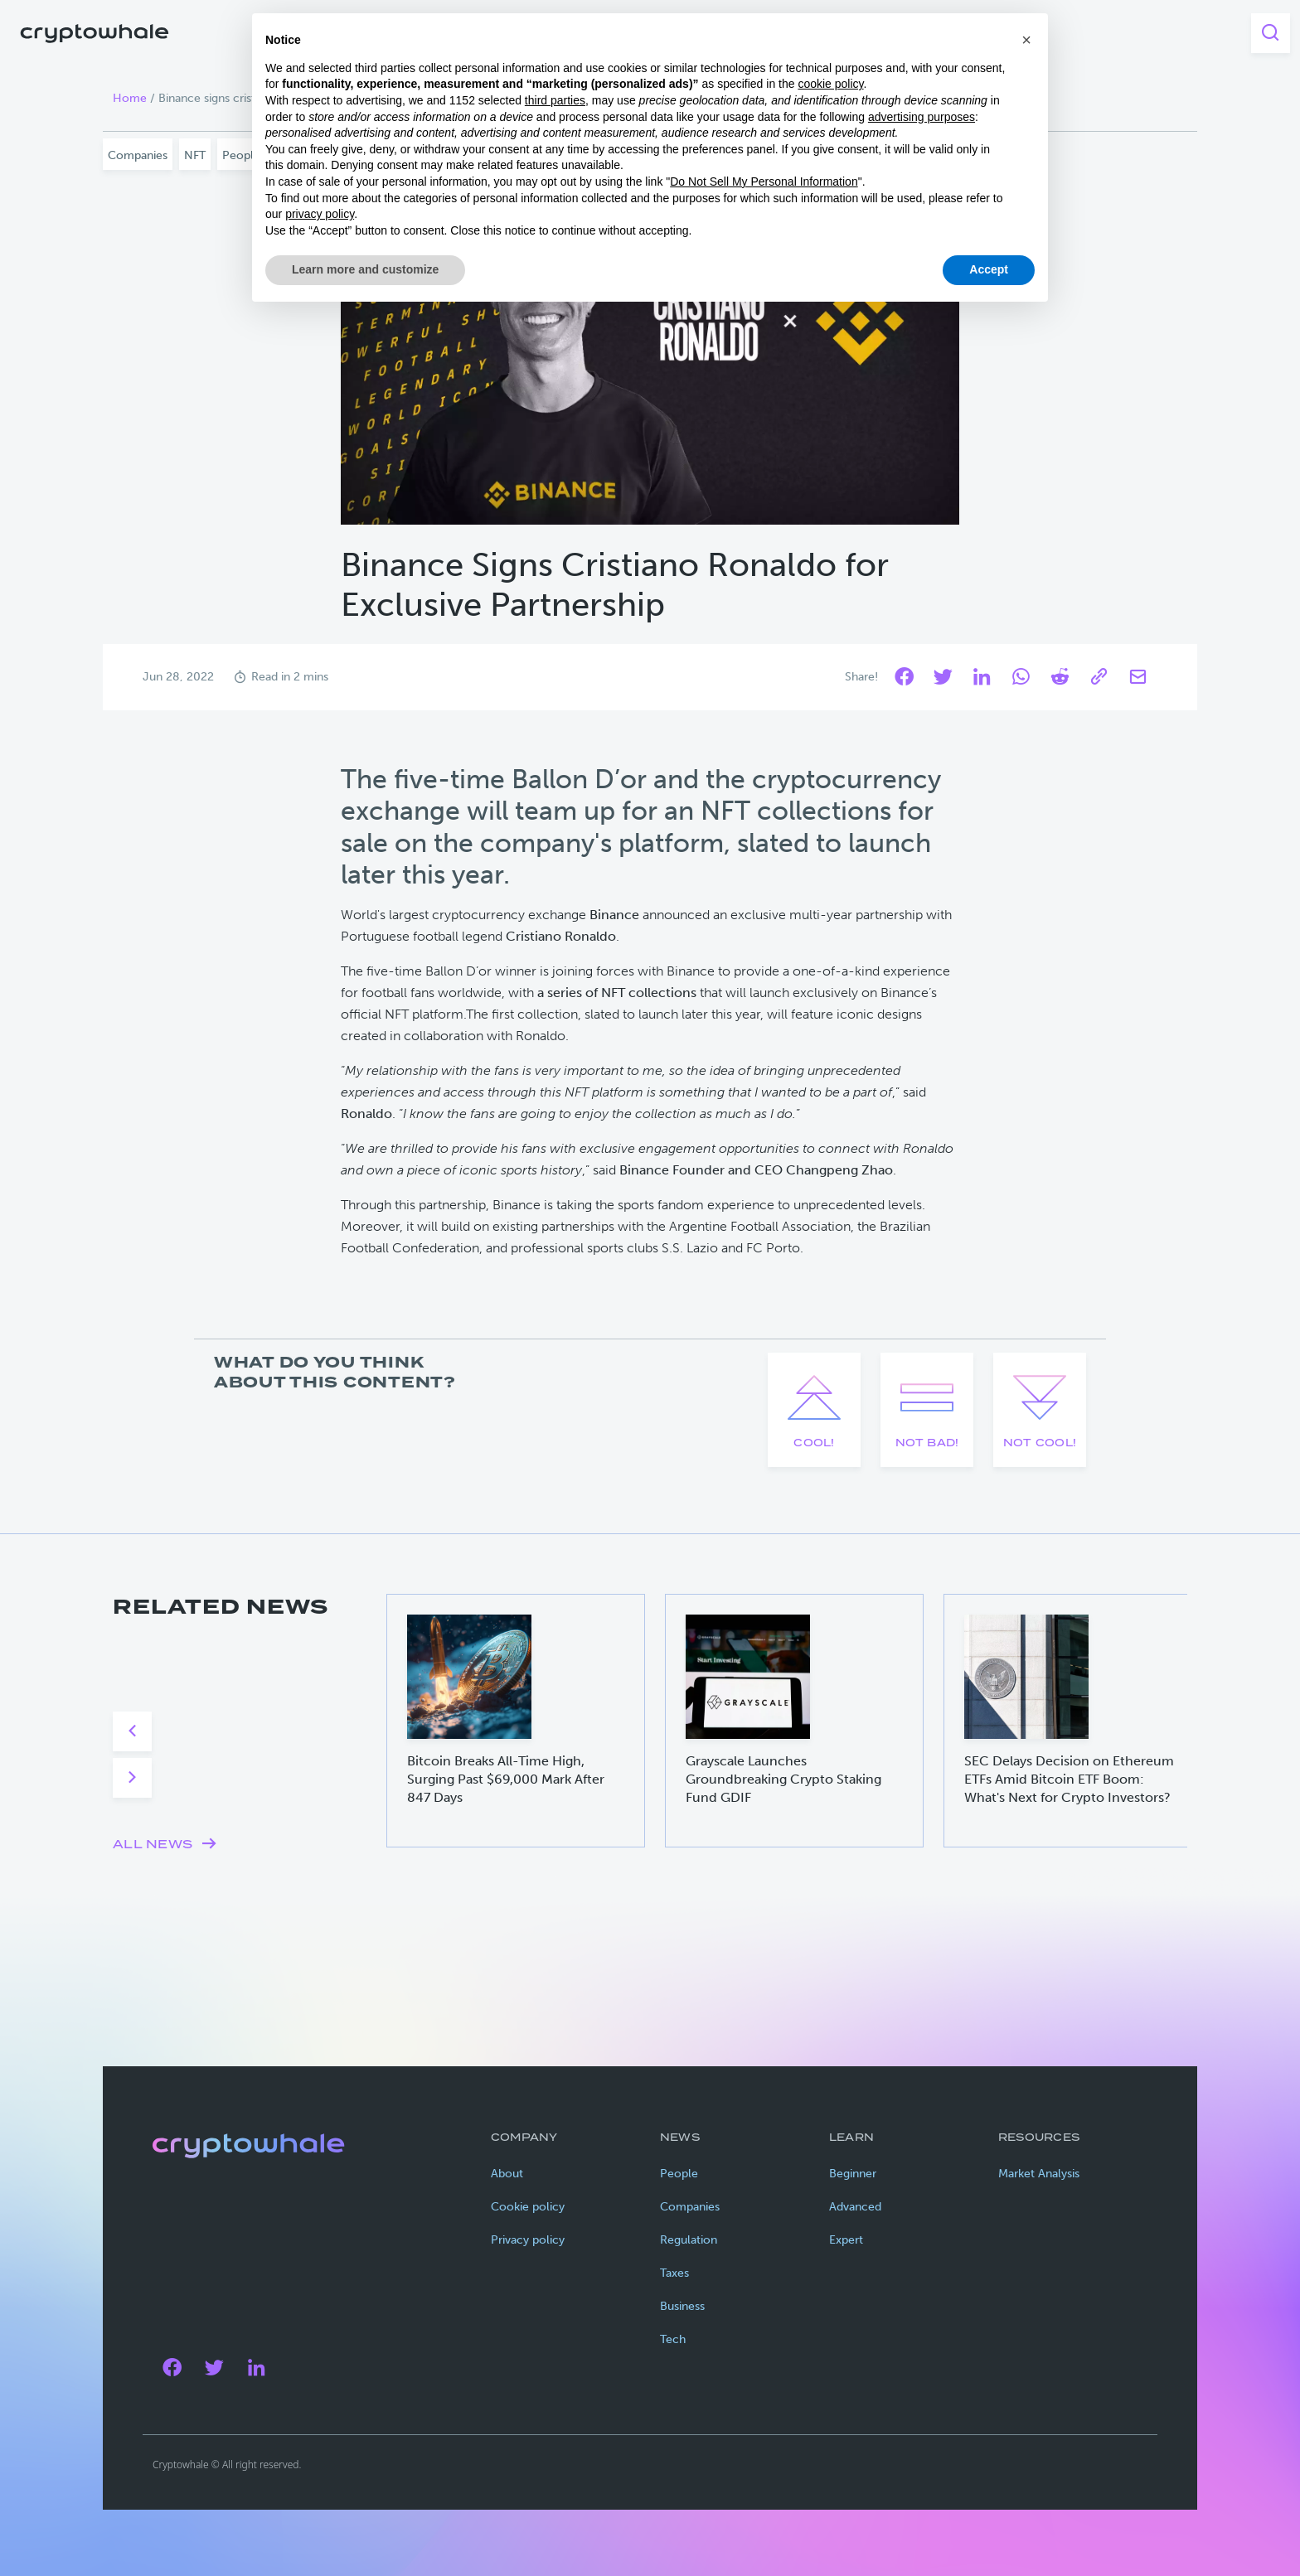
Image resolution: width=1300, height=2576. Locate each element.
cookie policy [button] (830, 83)
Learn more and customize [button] (365, 269)
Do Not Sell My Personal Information (763, 181)
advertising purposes (921, 116)
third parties (555, 100)
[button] (1026, 40)
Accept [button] (988, 269)
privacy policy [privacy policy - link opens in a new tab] (319, 213)
